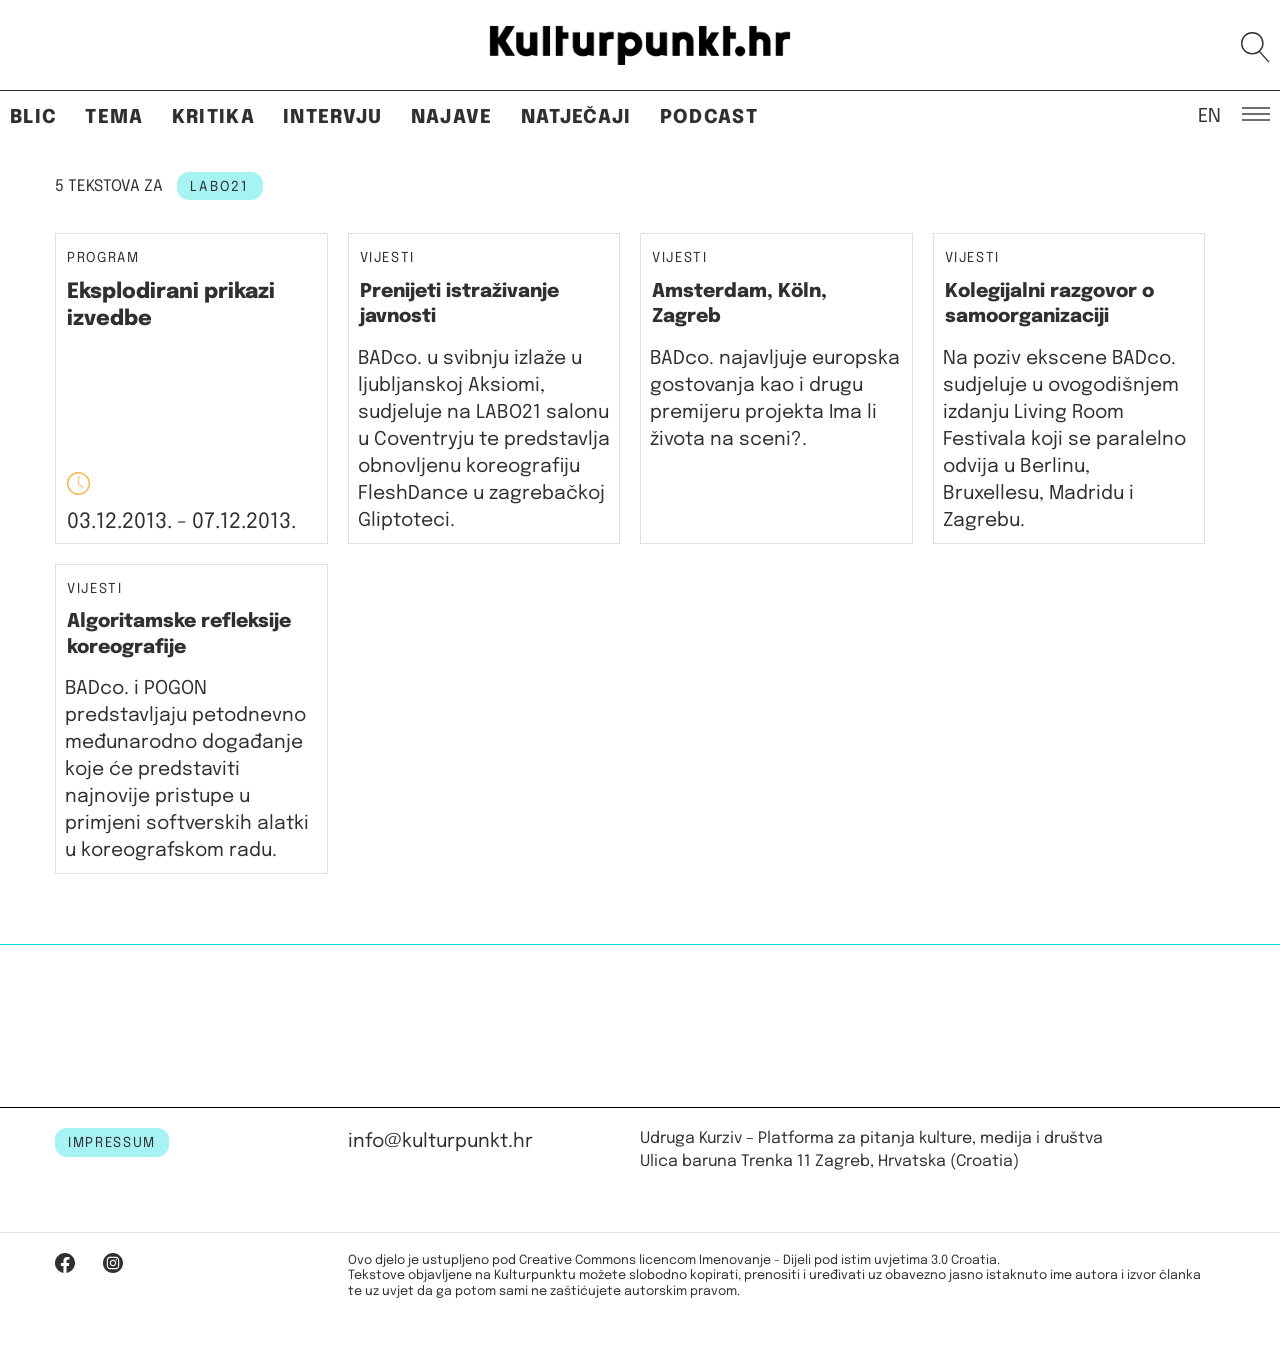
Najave (452, 117)
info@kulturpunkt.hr (440, 1141)
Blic (33, 117)
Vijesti (388, 258)
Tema (114, 117)
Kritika (213, 117)
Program (103, 258)
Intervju (333, 117)
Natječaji (576, 117)
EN (1209, 115)
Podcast (709, 117)
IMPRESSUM (112, 1143)
